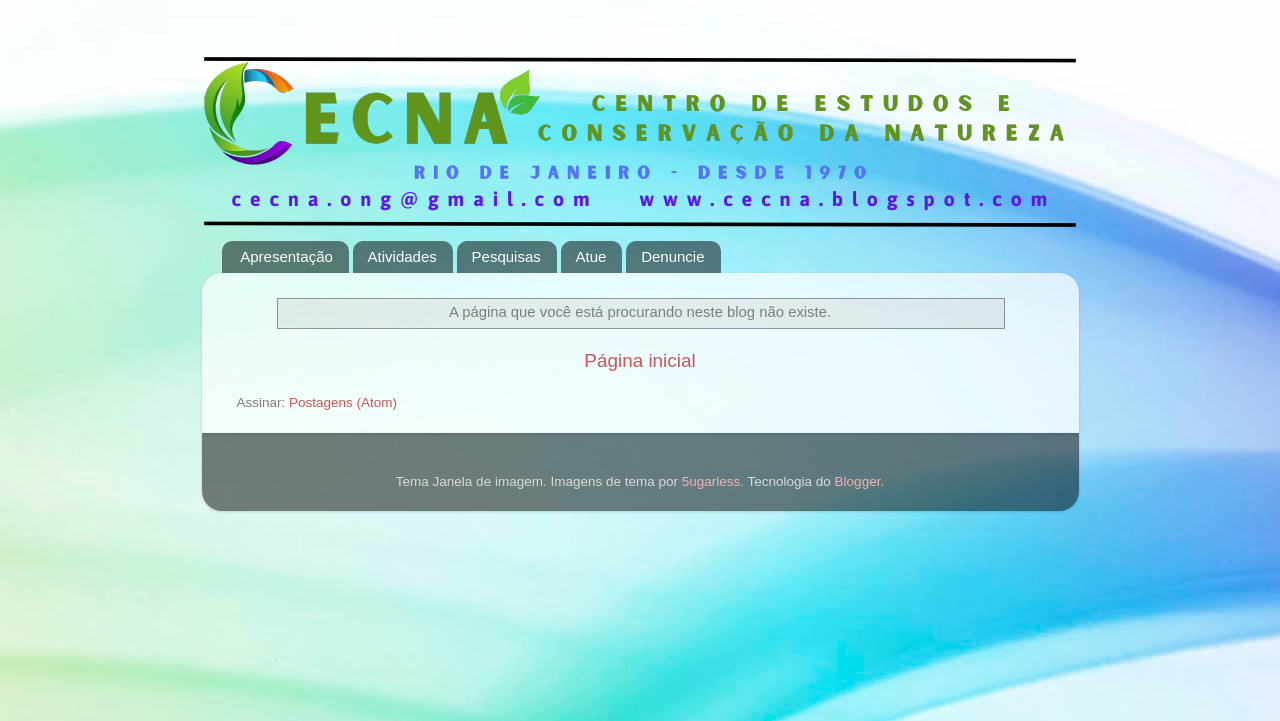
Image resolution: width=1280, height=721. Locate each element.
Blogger (858, 481)
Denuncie (672, 256)
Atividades (402, 256)
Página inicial (639, 360)
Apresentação (286, 256)
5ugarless (711, 481)
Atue (591, 256)
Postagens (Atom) (343, 402)
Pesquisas (506, 256)
